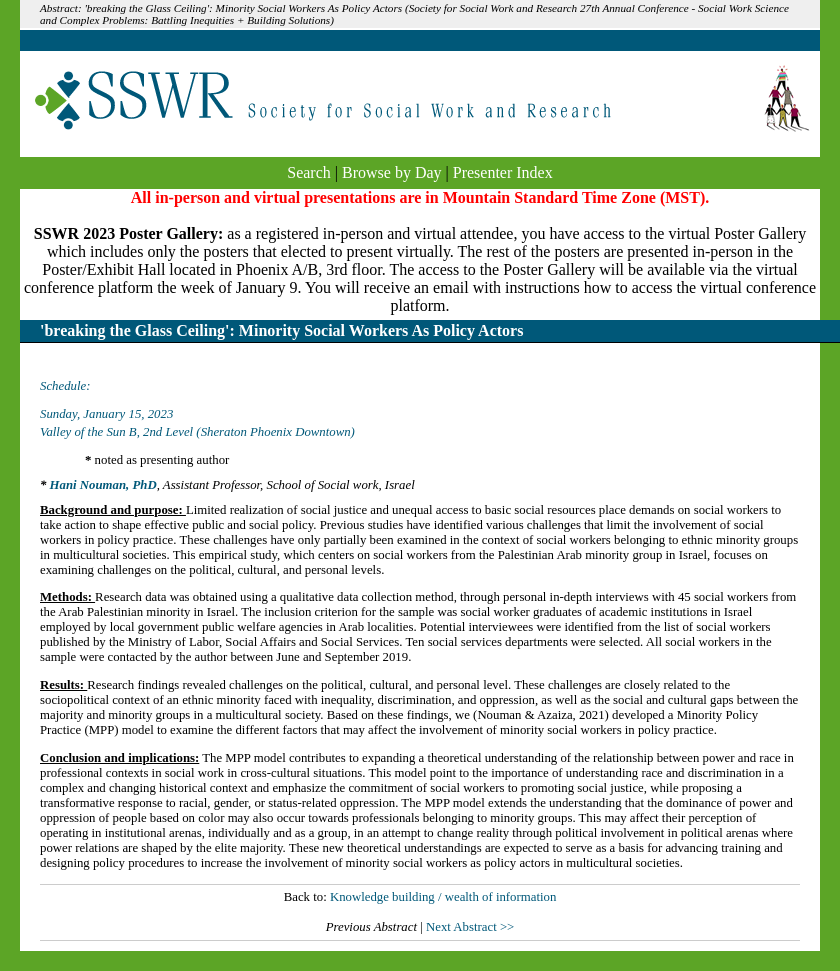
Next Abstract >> (470, 927)
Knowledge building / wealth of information (443, 897)
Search (309, 172)
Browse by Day (392, 172)
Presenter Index (503, 172)
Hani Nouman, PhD (103, 485)
